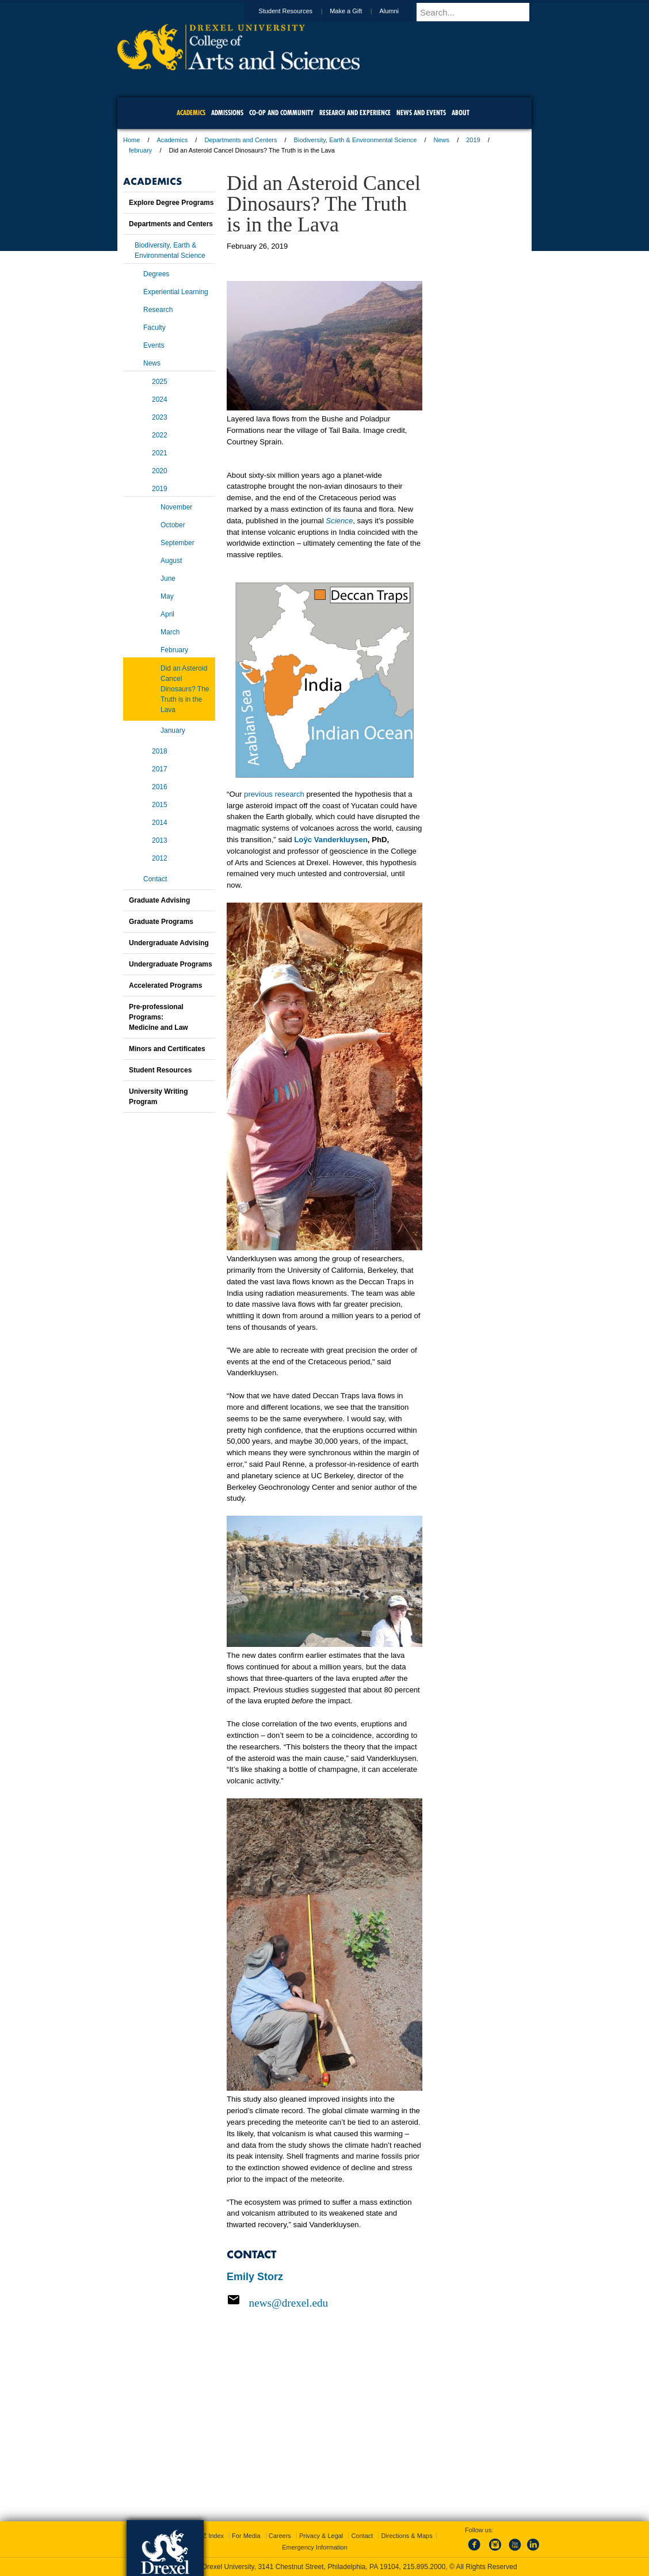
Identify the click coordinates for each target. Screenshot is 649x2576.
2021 (159, 453)
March (170, 632)
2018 (159, 751)
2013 (159, 840)
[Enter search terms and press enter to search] (479, 12)
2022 (159, 435)
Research (158, 310)
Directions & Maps (406, 2535)
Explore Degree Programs (171, 203)
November (176, 507)
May (167, 596)
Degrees (156, 274)
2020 (159, 471)
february (140, 150)
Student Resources (297, 10)
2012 (159, 858)
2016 (159, 787)
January (173, 730)
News (442, 139)
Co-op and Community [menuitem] (281, 112)
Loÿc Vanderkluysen (331, 839)
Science (339, 520)
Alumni (400, 10)
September (177, 543)
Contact (155, 879)
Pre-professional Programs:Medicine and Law (158, 1017)
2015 (159, 805)
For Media (246, 2535)
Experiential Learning (175, 292)
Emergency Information (315, 2547)
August (171, 561)
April (167, 614)
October (173, 525)
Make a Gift (357, 10)
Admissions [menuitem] (227, 112)
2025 (159, 382)
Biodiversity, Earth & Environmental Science (355, 139)
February (174, 650)
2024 (159, 399)
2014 (159, 823)
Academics (172, 139)
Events (154, 345)
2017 (159, 769)
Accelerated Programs (165, 985)
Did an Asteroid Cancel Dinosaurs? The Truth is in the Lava (185, 689)
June (168, 578)
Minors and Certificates (167, 1049)
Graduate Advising (159, 900)
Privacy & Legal (321, 2535)
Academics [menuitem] (191, 112)
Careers (280, 2535)
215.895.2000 (424, 2567)
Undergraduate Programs (170, 964)
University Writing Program (158, 1096)
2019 (473, 139)
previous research (274, 794)
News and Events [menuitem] (421, 112)
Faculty (154, 328)
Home (131, 139)
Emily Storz (255, 2276)
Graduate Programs (161, 922)
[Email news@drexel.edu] (324, 2302)
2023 (159, 417)
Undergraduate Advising (169, 943)
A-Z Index (210, 2535)
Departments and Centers (240, 139)
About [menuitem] (460, 112)
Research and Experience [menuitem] (355, 112)
